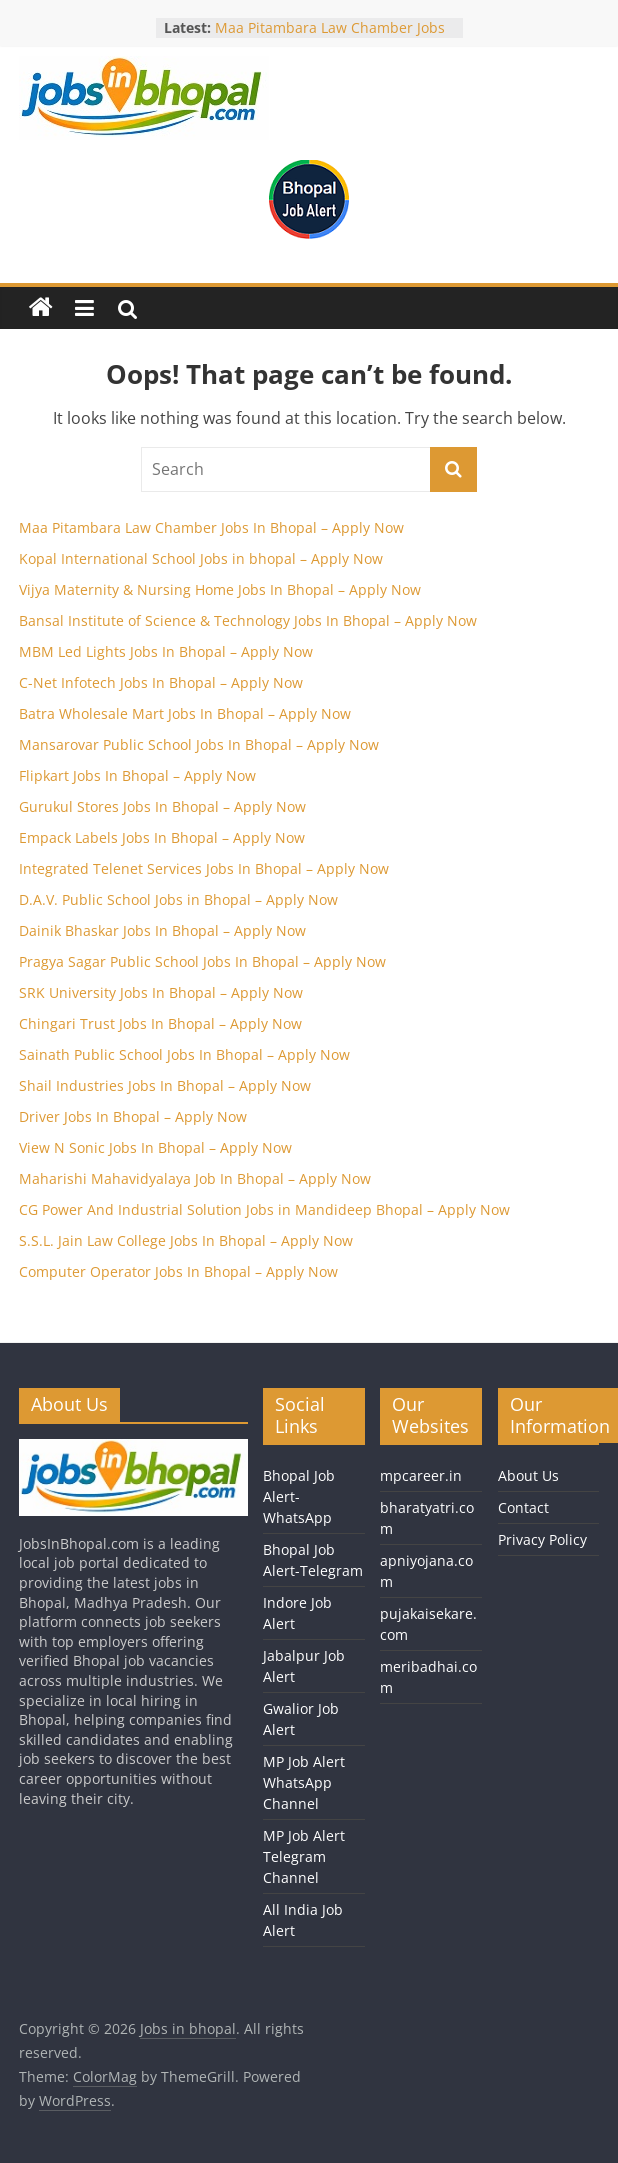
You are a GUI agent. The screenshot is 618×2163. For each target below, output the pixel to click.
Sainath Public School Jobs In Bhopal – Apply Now (184, 1054)
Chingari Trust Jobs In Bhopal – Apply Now (160, 1023)
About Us (528, 1475)
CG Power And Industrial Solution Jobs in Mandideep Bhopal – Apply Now (264, 1209)
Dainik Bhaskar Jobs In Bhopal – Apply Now (162, 930)
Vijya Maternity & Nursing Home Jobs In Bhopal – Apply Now (220, 589)
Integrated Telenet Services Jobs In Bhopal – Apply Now (204, 868)
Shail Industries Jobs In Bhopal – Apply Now (165, 1085)
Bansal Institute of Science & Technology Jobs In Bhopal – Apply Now (248, 620)
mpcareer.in (421, 1475)
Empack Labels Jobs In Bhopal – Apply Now (162, 837)
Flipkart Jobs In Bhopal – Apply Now (137, 775)
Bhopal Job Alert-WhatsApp (299, 1496)
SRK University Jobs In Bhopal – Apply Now (161, 992)
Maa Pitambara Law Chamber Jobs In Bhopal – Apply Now (330, 37)
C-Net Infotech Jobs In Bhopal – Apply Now (161, 682)
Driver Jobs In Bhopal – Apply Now (133, 1116)
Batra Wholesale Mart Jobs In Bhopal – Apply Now (185, 713)
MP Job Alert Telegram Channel (304, 1856)
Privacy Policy (542, 1539)
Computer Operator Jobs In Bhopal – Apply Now (178, 1271)
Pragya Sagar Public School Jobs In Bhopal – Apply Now (202, 961)
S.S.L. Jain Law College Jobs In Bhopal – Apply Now (186, 1240)
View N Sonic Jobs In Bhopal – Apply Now (155, 1147)
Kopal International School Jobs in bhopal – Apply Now (201, 558)
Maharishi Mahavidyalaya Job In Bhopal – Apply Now (195, 1178)
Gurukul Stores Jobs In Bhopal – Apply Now (162, 806)
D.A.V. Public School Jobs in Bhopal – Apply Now (178, 899)
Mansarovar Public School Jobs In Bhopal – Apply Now (199, 744)
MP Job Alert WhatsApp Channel (304, 1782)
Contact (523, 1507)
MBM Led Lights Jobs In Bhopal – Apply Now (166, 651)
